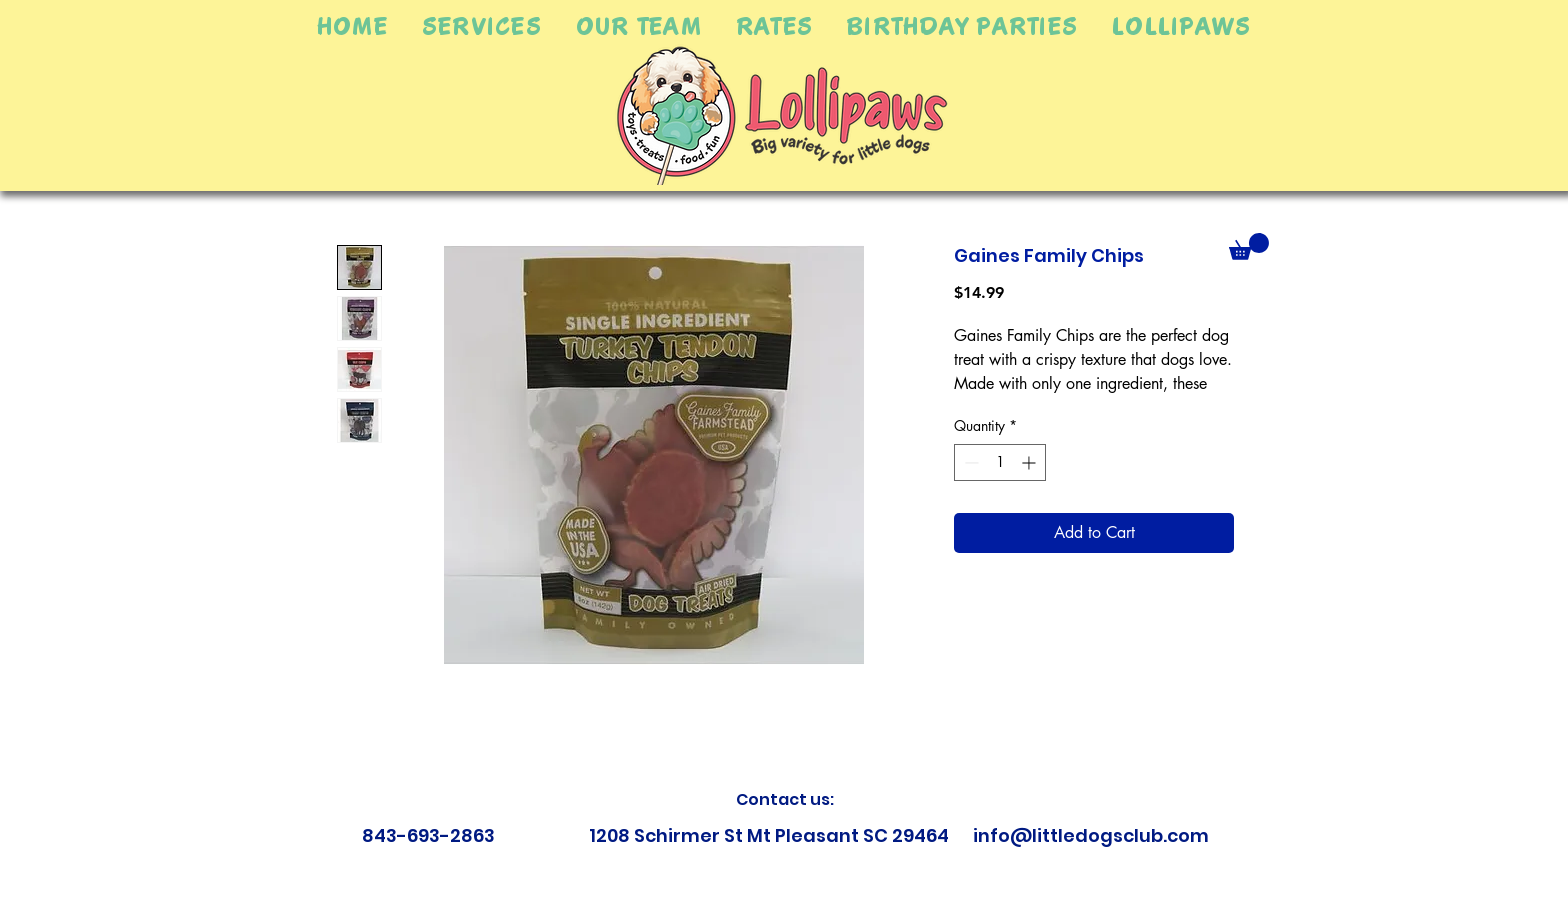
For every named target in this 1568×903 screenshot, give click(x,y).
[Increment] (1030, 462)
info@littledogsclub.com (1091, 835)
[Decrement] (969, 462)
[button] (482, 26)
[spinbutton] (1000, 462)
